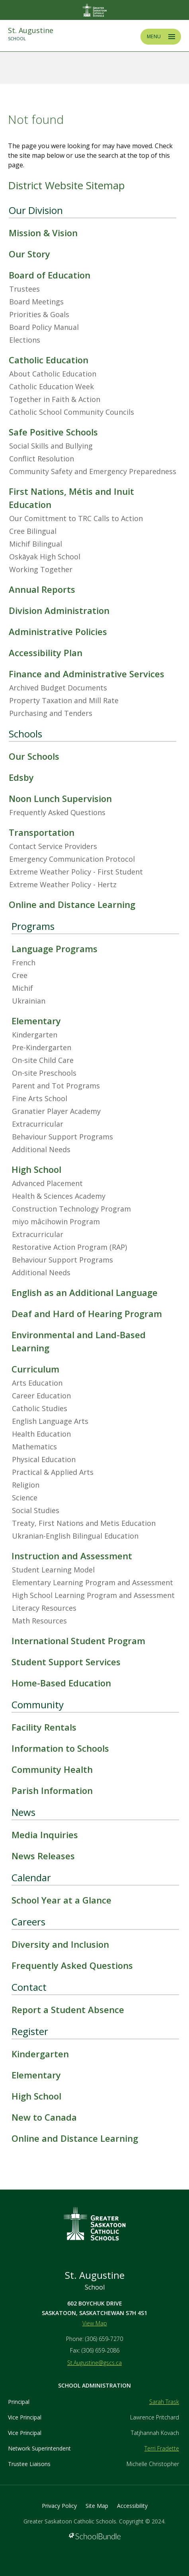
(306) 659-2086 (100, 2350)
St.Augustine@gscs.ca (94, 2362)
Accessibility (132, 2505)
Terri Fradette (161, 2448)
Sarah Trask (164, 2401)
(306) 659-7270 (104, 2339)
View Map (94, 2323)
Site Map (97, 2505)
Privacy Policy (59, 2505)
